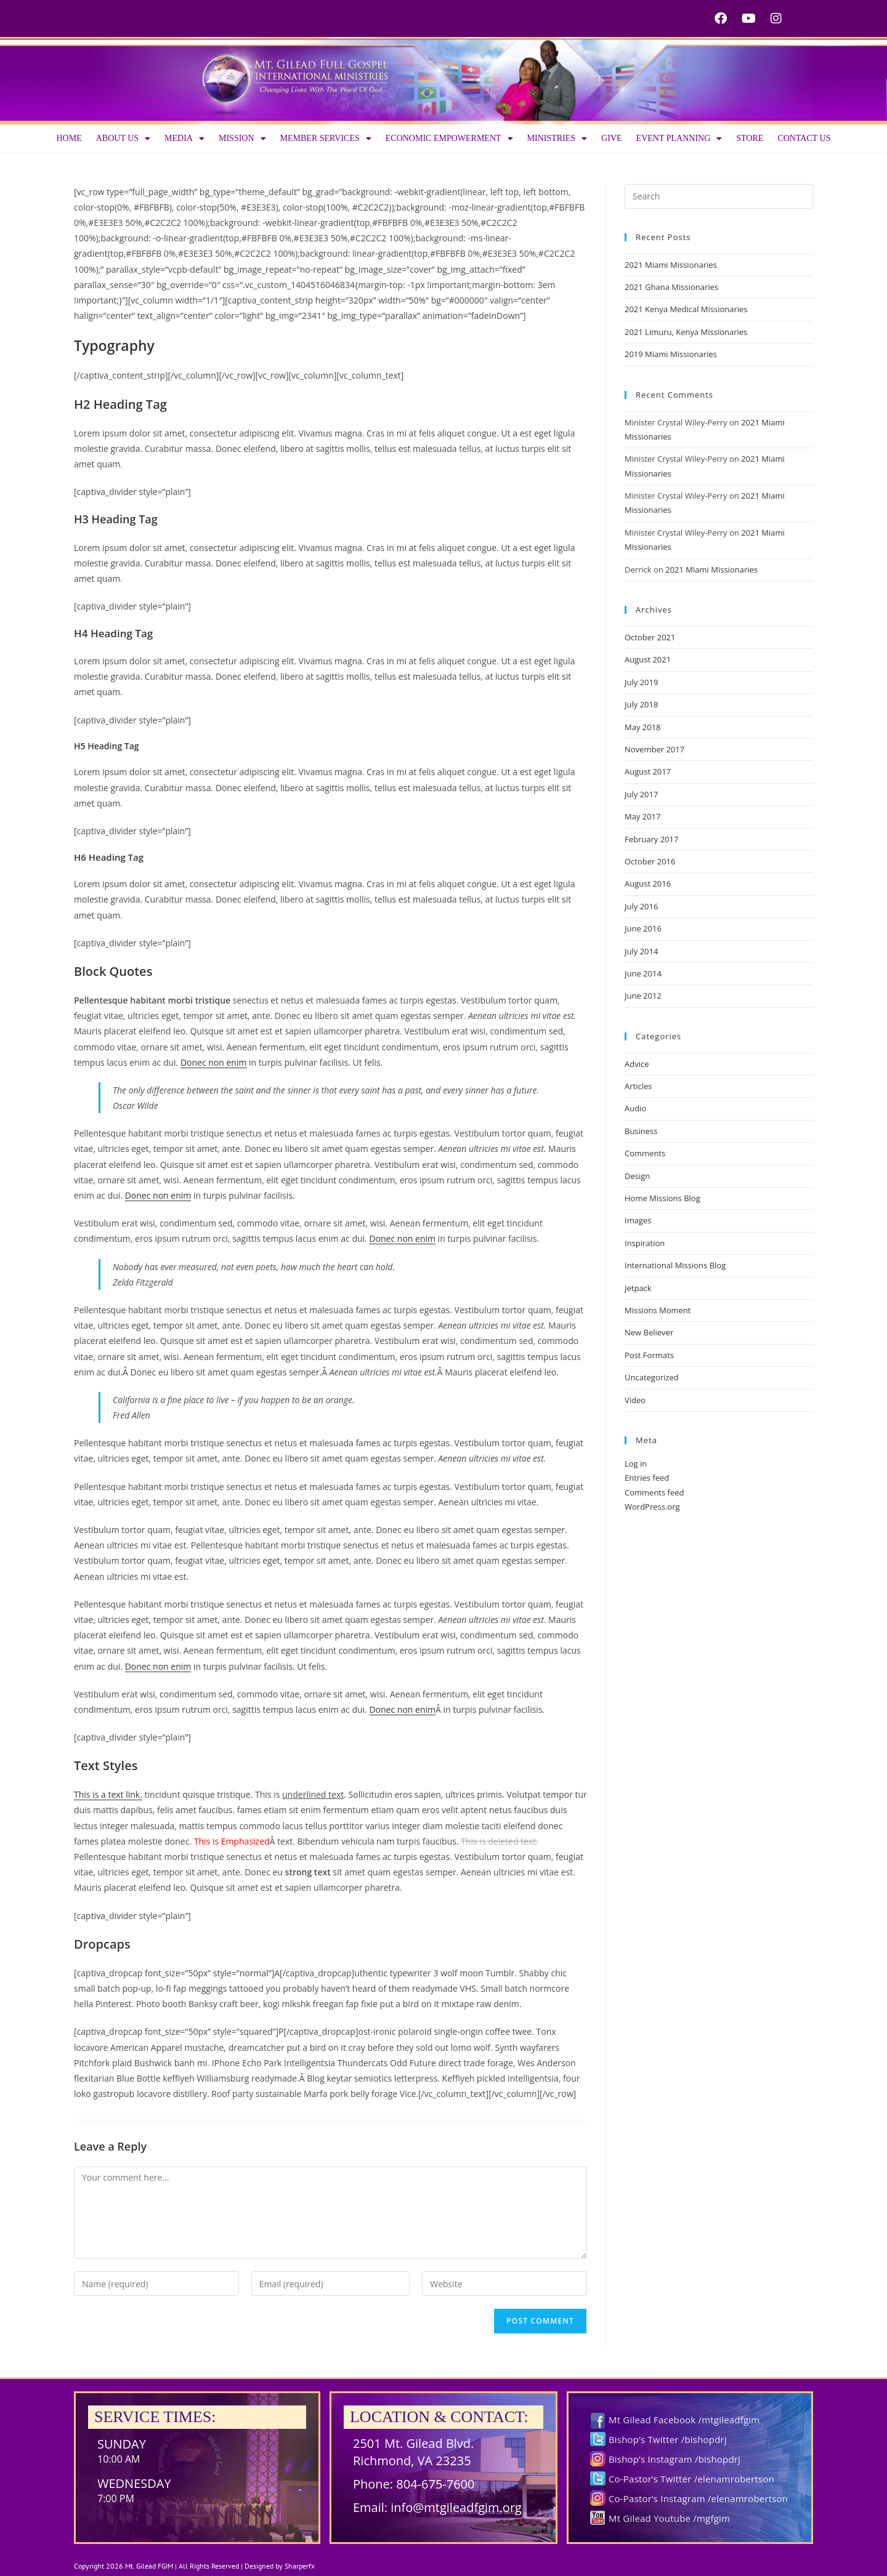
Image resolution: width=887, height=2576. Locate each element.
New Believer (649, 1332)
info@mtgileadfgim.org (456, 2507)
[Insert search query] (719, 196)
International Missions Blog (675, 1265)
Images (638, 1220)
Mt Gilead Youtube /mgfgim (669, 2518)
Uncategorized (652, 1377)
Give (611, 138)
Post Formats (649, 1355)
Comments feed (654, 1492)
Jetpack (638, 1288)
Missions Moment (658, 1310)
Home (68, 138)
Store (749, 138)
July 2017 (641, 794)
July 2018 (641, 704)
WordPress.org (652, 1506)
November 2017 (654, 749)
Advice (637, 1063)
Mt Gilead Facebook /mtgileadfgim (684, 2419)
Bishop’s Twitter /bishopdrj (668, 2439)
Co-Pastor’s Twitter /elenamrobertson (691, 2479)
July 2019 (641, 682)
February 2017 (651, 839)
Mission (242, 138)
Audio (635, 1108)
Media (184, 138)
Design (637, 1175)
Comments (645, 1153)
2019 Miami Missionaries (671, 354)
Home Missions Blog (662, 1198)
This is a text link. (108, 1794)
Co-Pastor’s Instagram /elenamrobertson (698, 2498)
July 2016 (641, 906)
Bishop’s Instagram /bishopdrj (674, 2459)
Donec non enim (213, 1062)
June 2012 (643, 995)
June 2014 (643, 973)
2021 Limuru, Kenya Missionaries (686, 331)
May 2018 (643, 727)
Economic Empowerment (449, 138)
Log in (636, 1463)
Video (635, 1400)
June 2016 (643, 928)
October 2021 (650, 637)
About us (123, 138)
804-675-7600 (435, 2484)
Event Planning (679, 138)
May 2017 (643, 816)
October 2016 (650, 861)
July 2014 (641, 951)
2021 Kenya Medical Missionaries (686, 309)
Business (641, 1131)
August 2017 (648, 771)
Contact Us (803, 138)
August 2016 (648, 883)
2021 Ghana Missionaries (671, 286)
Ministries (557, 138)
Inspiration (645, 1243)
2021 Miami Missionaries (671, 264)
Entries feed (647, 1477)
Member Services (325, 138)
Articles (638, 1086)
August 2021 (648, 659)
